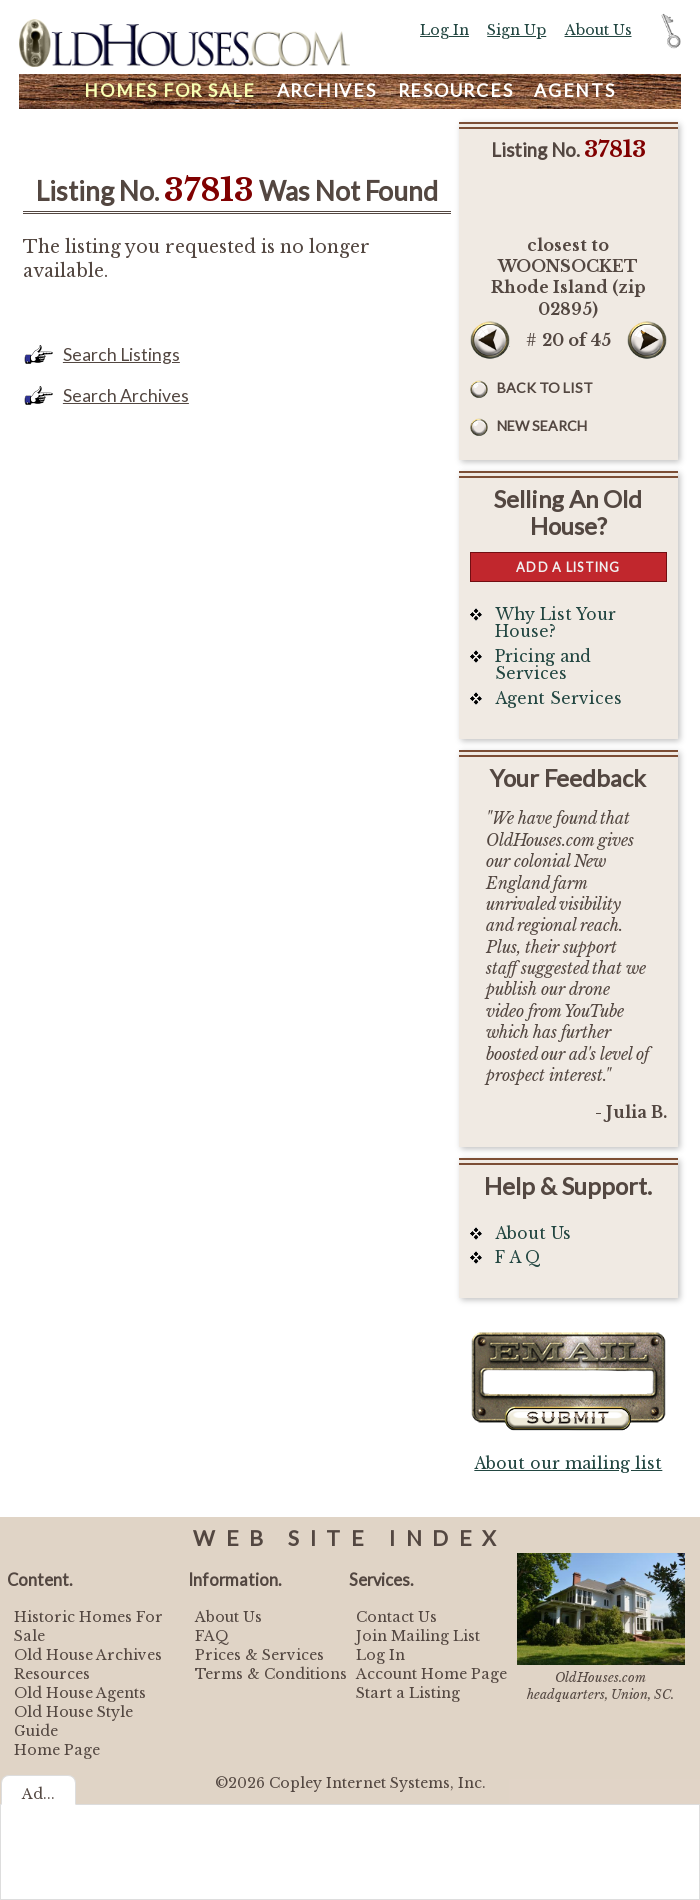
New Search (542, 425)
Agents (575, 90)
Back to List (545, 387)
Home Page (57, 1750)
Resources (456, 90)
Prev (490, 340)
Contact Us (396, 1617)
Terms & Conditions (271, 1674)
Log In (444, 30)
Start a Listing (408, 1693)
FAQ (212, 1636)
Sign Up (516, 30)
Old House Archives (88, 1655)
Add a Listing (568, 567)
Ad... (38, 1794)
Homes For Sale (170, 90)
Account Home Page (431, 1674)
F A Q (518, 1257)
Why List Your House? (555, 623)
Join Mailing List (418, 1636)
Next (647, 340)
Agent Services (558, 698)
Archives (327, 90)
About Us (598, 30)
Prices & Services (259, 1655)
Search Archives (126, 395)
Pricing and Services (543, 665)
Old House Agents (80, 1693)
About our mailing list (568, 1463)
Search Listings (121, 354)
